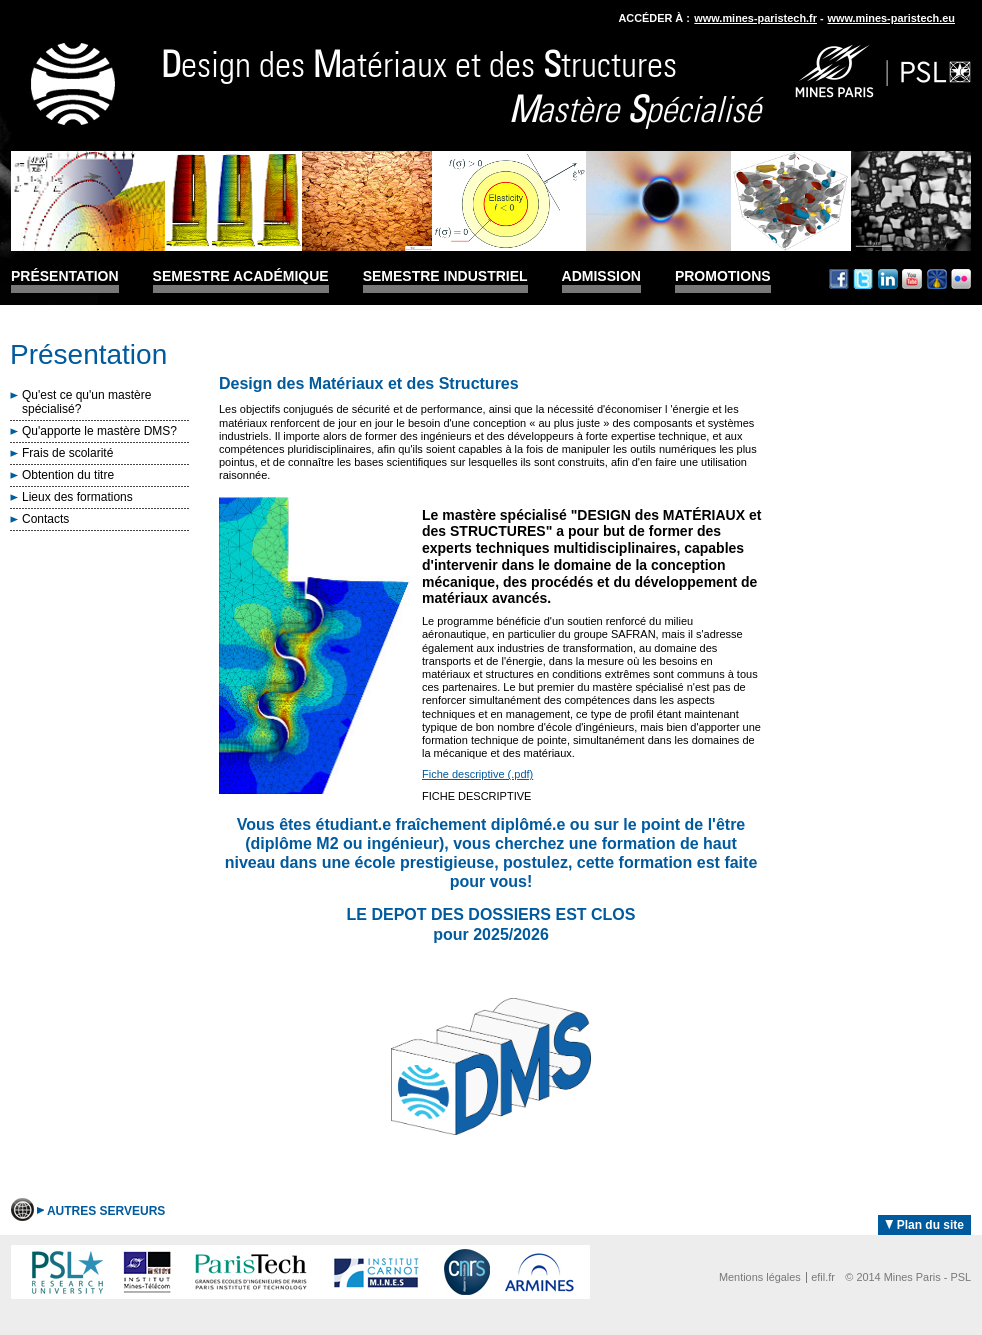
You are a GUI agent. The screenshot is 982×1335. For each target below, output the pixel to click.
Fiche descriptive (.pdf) (477, 774)
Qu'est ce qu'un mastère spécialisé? (86, 402)
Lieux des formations (77, 497)
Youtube (912, 279)
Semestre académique (241, 276)
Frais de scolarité (67, 453)
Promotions (723, 276)
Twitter (863, 279)
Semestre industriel (445, 276)
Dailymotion (937, 279)
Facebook (839, 279)
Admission (601, 276)
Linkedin (888, 279)
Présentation (65, 276)
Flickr (961, 279)
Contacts (45, 519)
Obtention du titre (68, 475)
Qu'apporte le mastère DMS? (99, 431)
